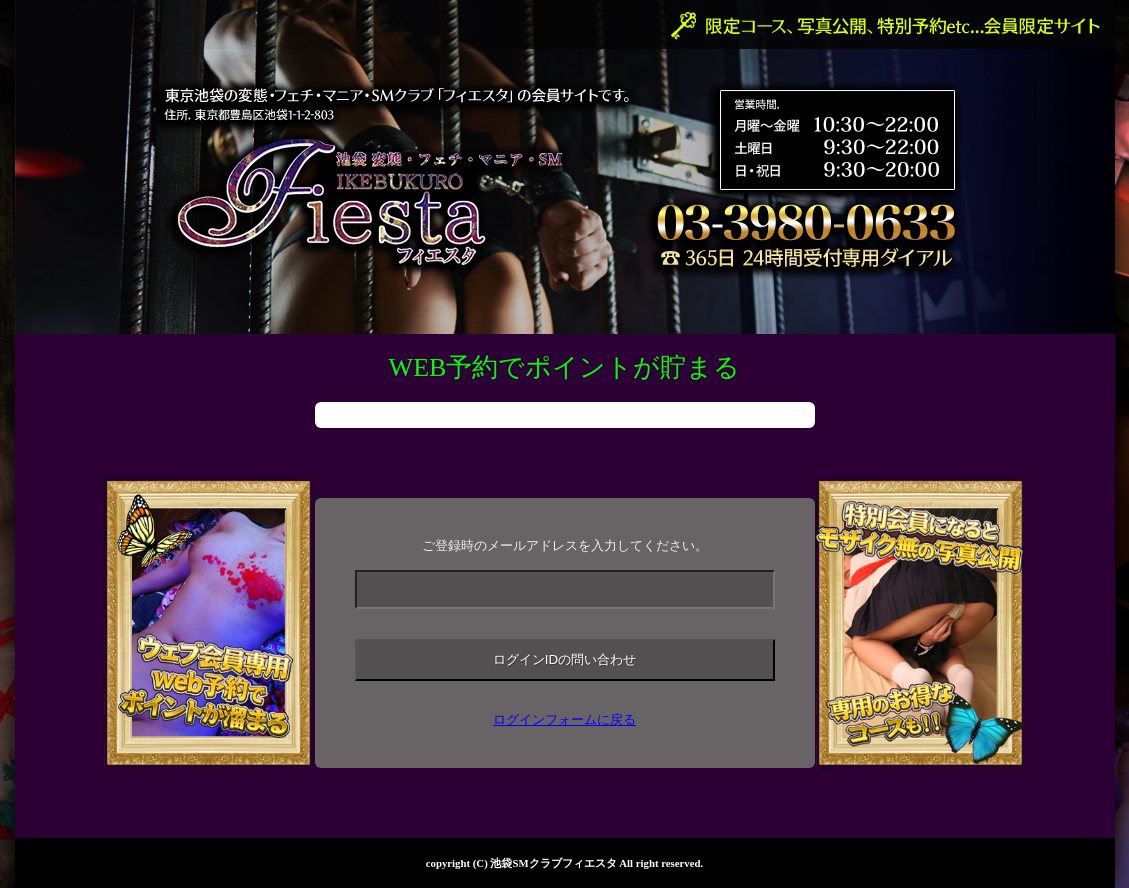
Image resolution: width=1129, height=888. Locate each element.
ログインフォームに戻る (564, 719)
